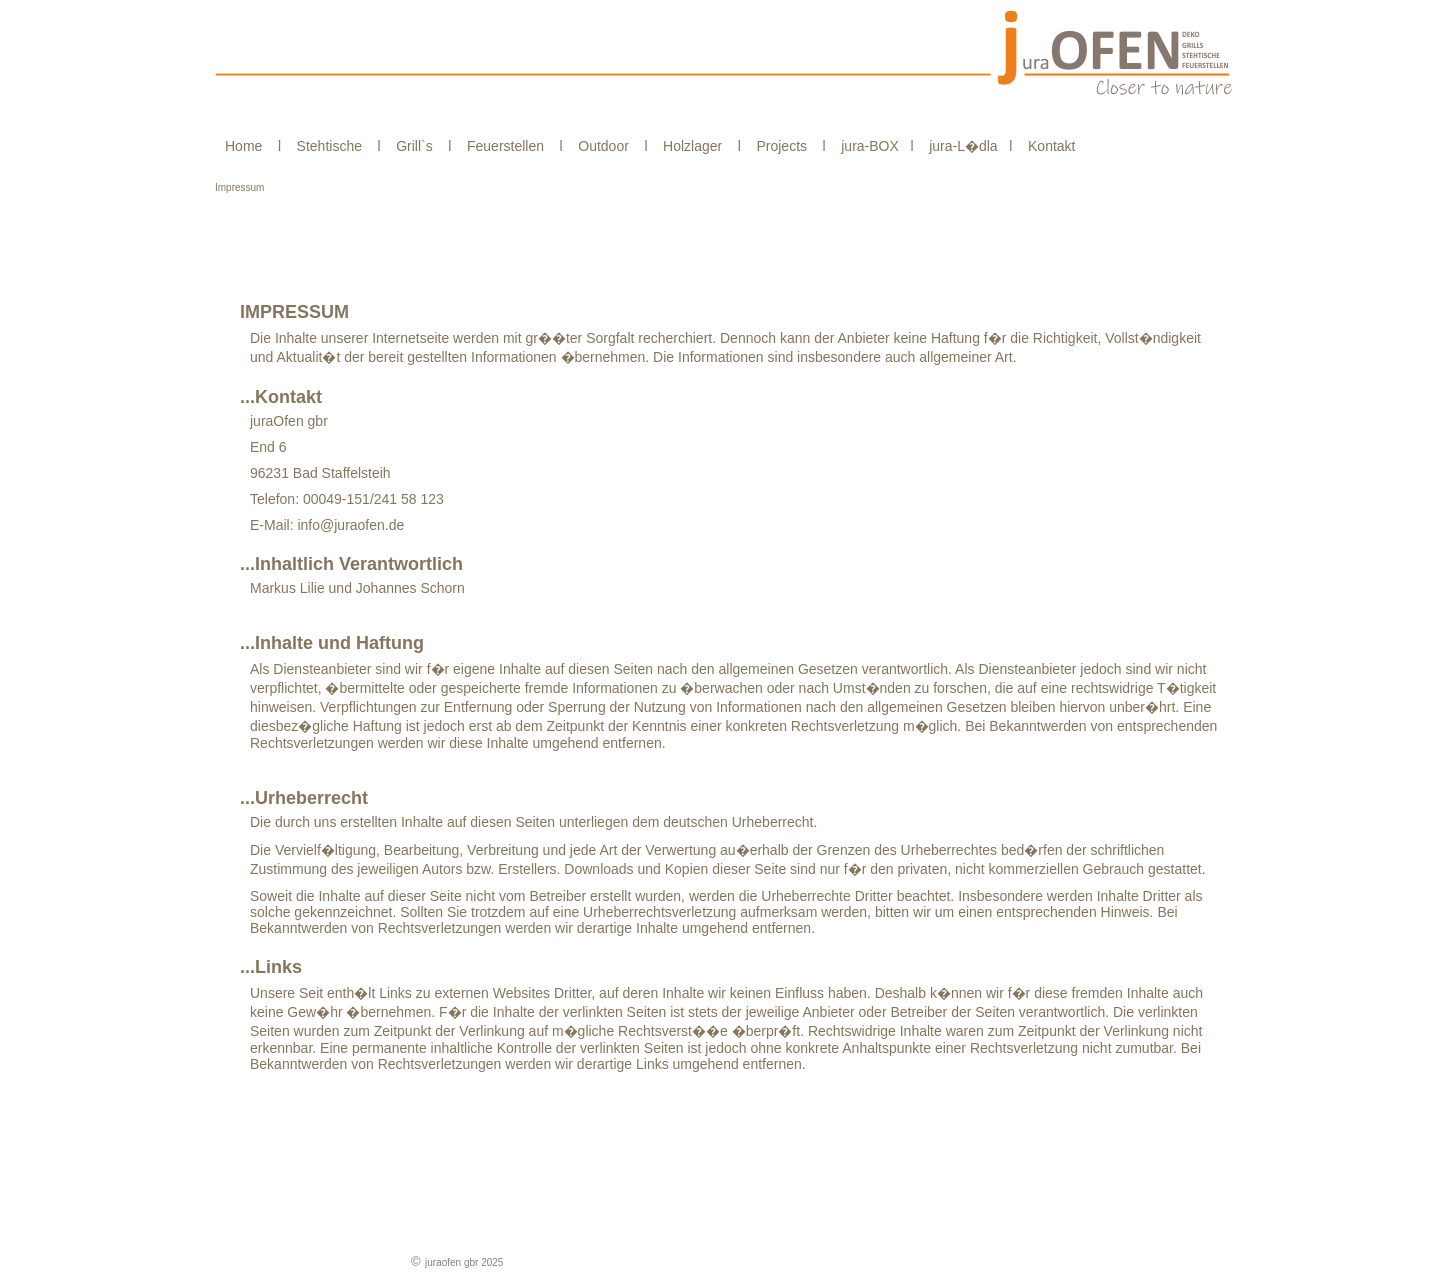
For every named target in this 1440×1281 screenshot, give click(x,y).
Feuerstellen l (510, 146)
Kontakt (1045, 146)
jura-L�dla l (967, 146)
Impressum (239, 187)
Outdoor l (609, 146)
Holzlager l (697, 146)
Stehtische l (335, 146)
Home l (255, 146)
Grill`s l (420, 146)
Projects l (787, 146)
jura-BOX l (874, 146)
